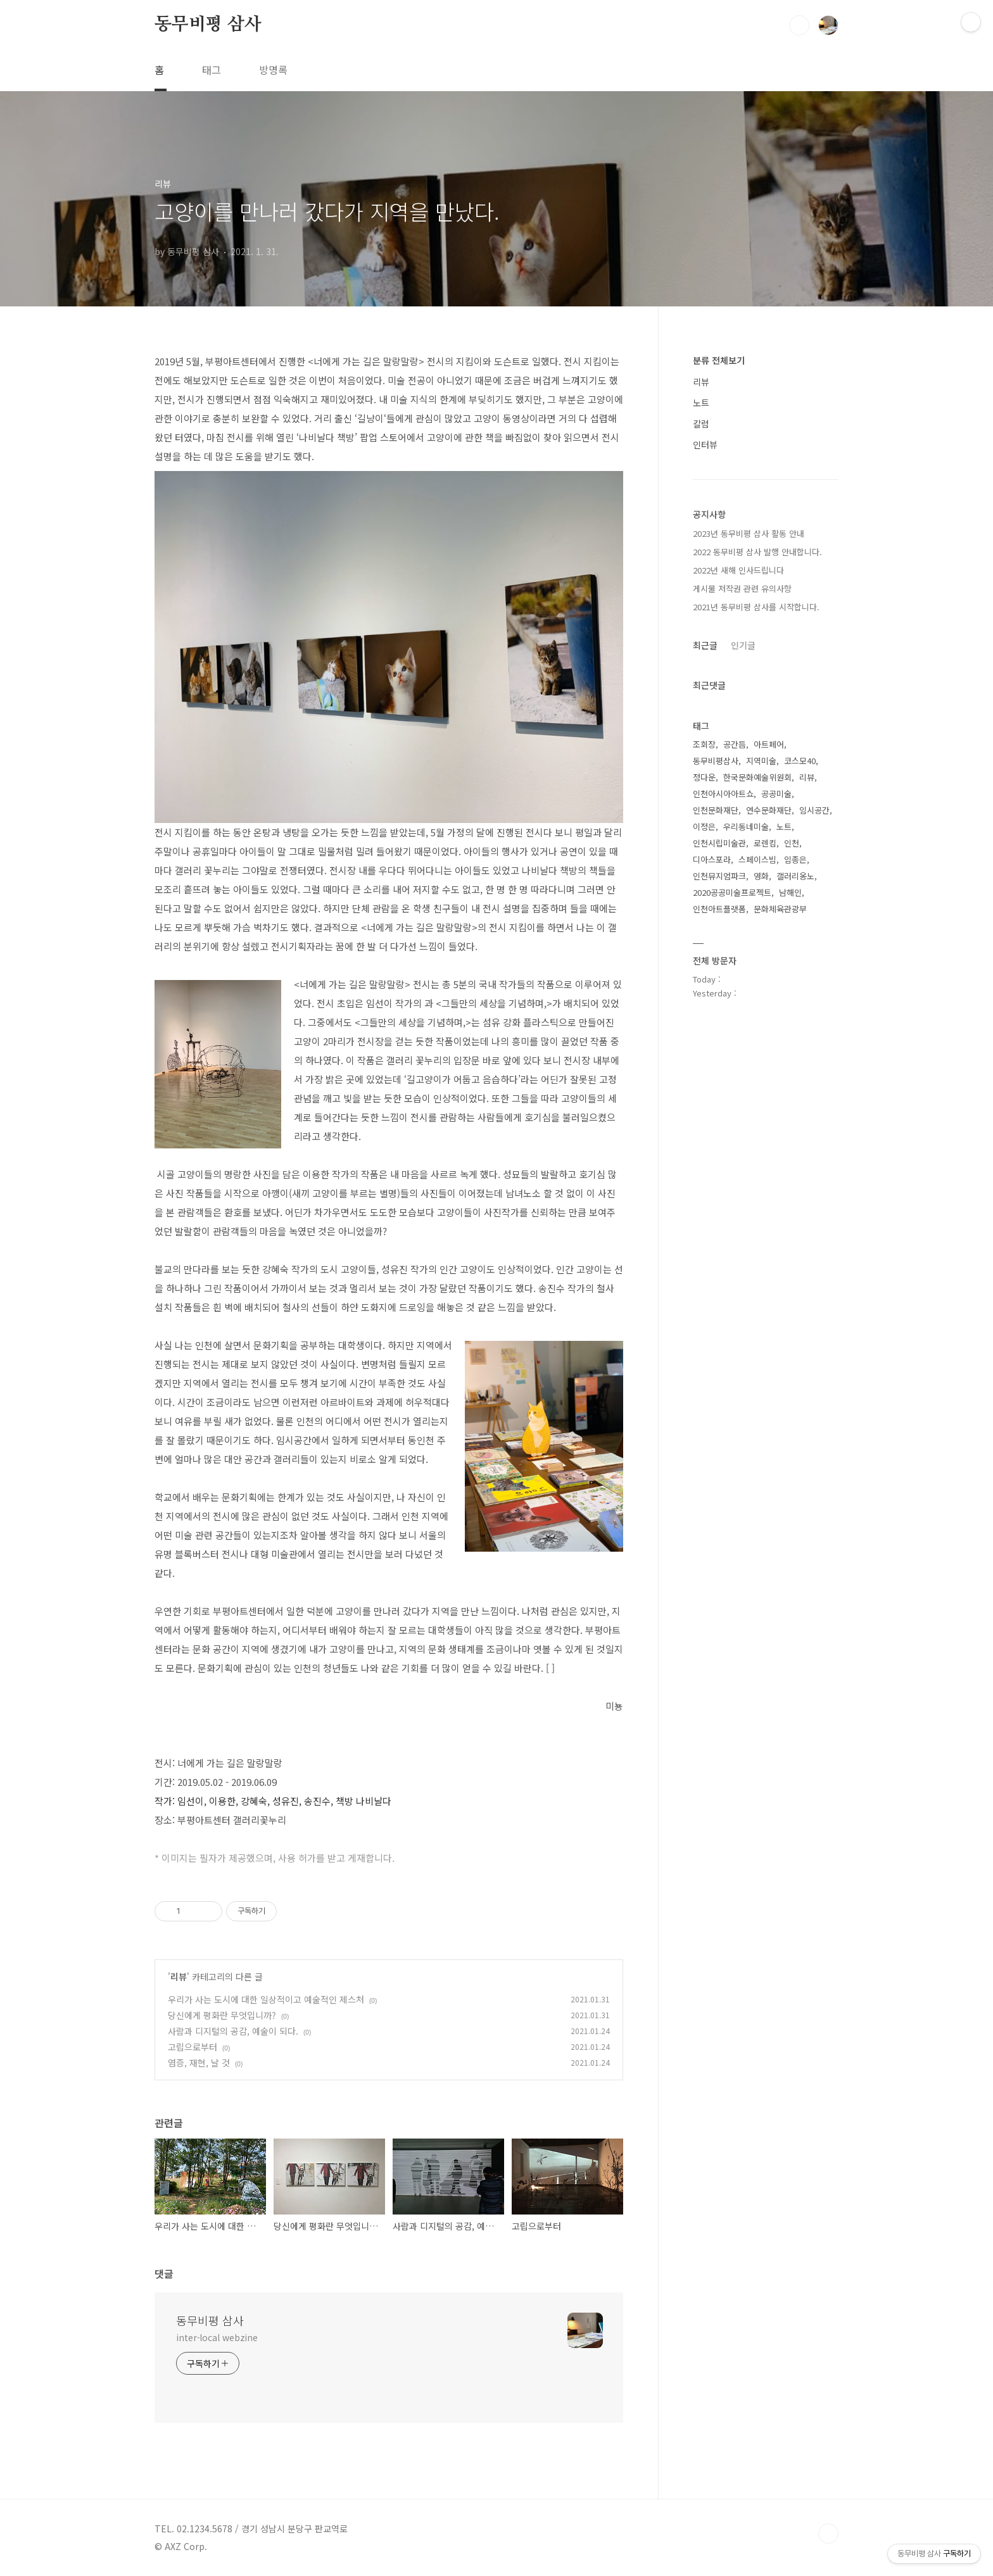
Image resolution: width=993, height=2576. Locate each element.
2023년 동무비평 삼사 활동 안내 (748, 533)
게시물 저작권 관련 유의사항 (742, 588)
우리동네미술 (746, 826)
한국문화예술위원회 (757, 777)
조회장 (704, 744)
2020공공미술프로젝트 (732, 892)
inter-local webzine (217, 2337)
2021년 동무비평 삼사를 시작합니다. (756, 607)
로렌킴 (765, 843)
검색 (799, 25)
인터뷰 (705, 444)
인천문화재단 (715, 810)
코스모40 (800, 761)
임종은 (795, 859)
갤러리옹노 (795, 876)
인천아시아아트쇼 (723, 794)
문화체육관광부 (780, 909)
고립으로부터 (192, 2046)
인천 (791, 843)
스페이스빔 (757, 859)
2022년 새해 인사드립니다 (738, 570)
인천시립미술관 (719, 843)
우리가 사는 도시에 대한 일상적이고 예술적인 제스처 (266, 1999)
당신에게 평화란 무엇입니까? (222, 2015)
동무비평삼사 (715, 761)
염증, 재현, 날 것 (199, 2062)
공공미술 (776, 794)
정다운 (704, 777)
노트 (701, 402)
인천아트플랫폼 (719, 909)
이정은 (704, 826)
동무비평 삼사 (208, 25)
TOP (828, 2533)
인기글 (743, 645)
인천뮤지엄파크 (719, 876)
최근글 (705, 645)
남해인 (790, 892)
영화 (761, 876)
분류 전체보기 (719, 360)
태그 (211, 69)
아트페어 (769, 744)
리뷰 (178, 1976)
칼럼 (701, 423)
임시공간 (814, 810)
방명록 (273, 69)
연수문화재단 (769, 810)
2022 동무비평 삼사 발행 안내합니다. (757, 552)
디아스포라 (712, 859)
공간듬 (734, 744)
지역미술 (761, 761)
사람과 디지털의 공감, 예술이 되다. (233, 2031)
